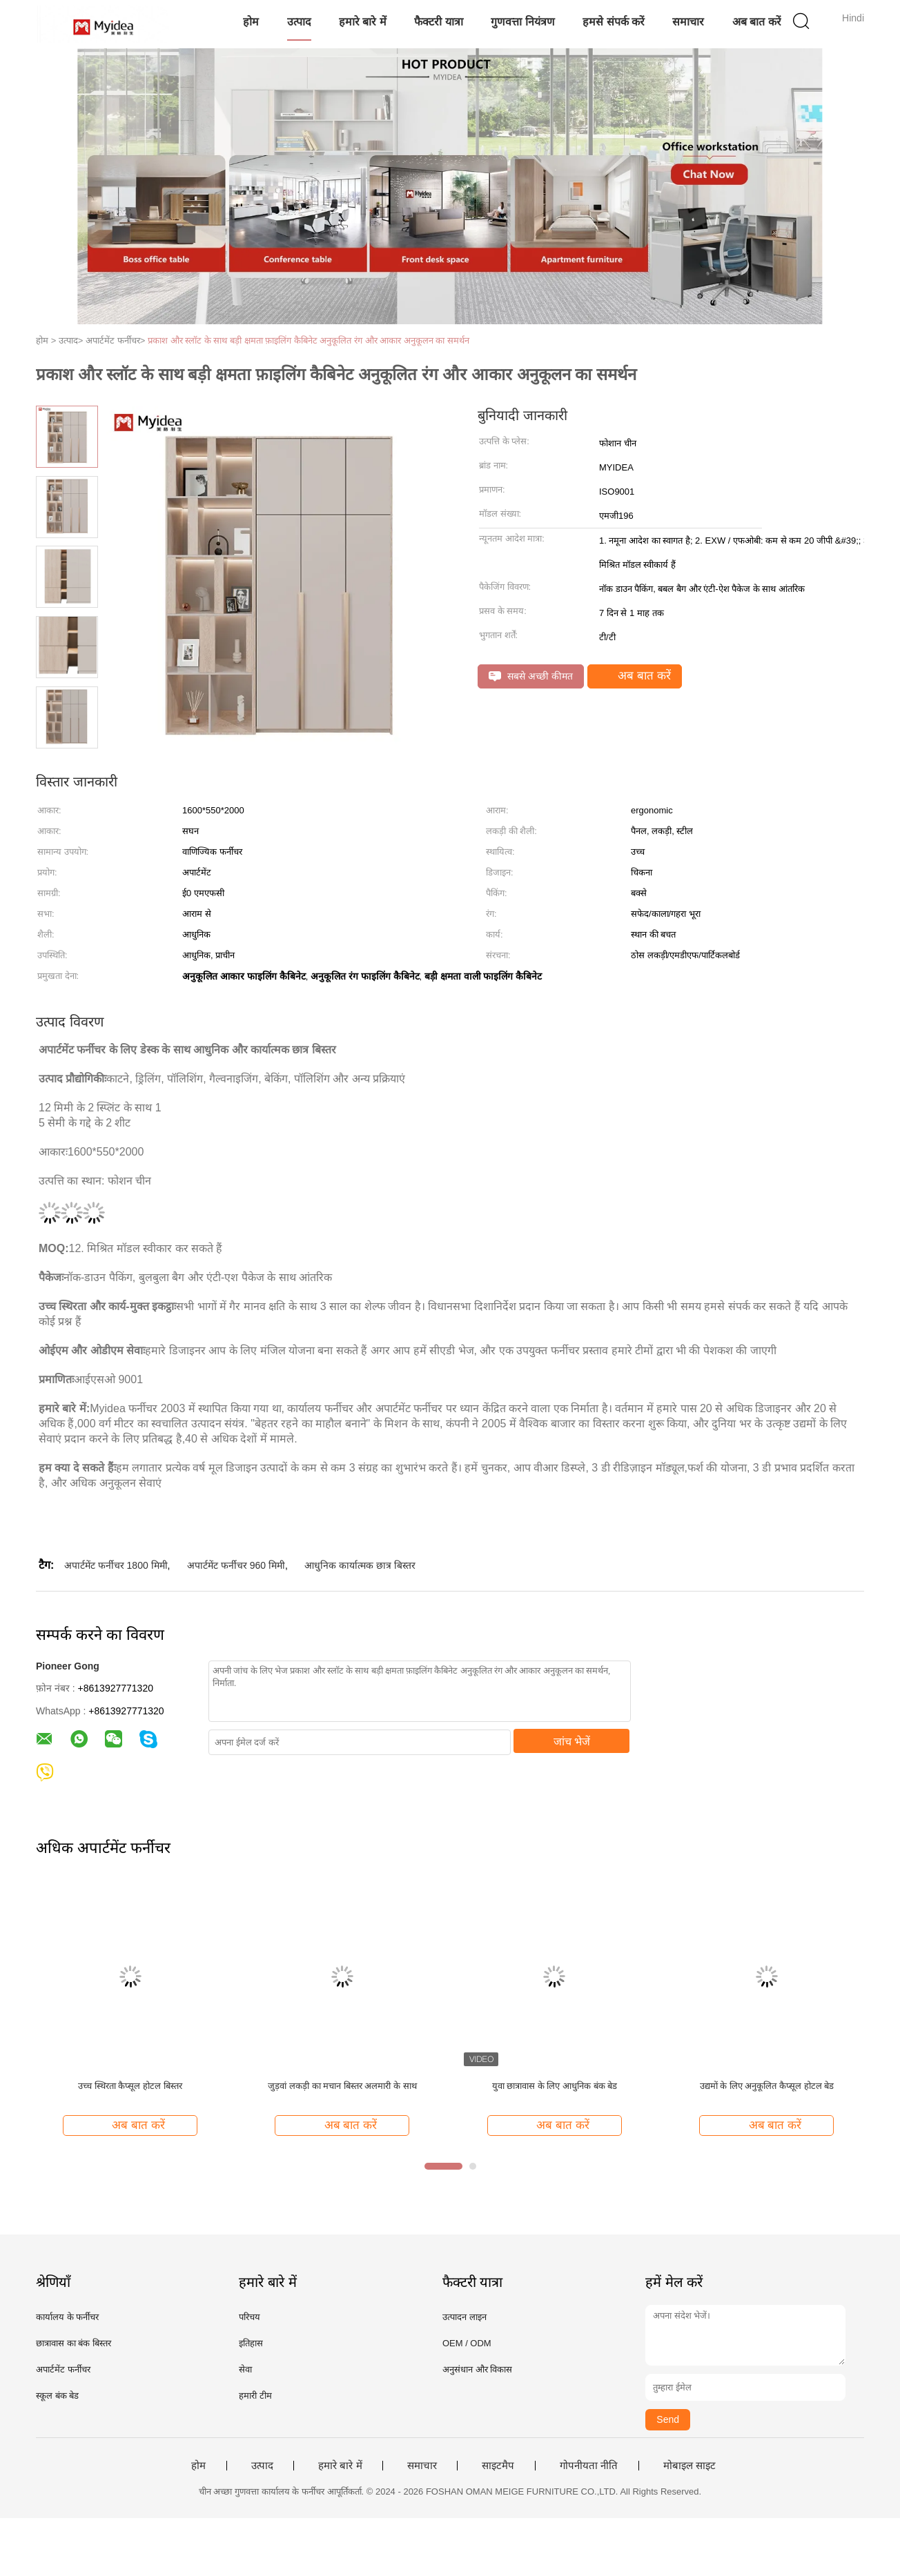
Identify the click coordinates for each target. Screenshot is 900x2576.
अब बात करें (756, 22)
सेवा (245, 2369)
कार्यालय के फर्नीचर (67, 2317)
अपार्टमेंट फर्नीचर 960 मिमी (236, 1565)
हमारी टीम (255, 2395)
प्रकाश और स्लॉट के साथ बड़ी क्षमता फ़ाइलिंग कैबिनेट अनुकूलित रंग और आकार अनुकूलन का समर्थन (308, 340)
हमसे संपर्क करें (614, 22)
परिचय (249, 2317)
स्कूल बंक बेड (57, 2395)
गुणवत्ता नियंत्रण (522, 22)
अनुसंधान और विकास (477, 2369)
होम (251, 22)
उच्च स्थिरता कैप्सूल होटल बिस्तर (130, 2086)
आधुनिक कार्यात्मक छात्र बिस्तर (359, 1565)
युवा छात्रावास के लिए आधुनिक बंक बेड (555, 2086)
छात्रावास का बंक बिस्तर (73, 2343)
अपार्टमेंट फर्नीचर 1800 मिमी (116, 1565)
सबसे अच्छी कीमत (531, 676)
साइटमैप (498, 2465)
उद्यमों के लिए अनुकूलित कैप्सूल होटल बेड (767, 2086)
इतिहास (251, 2343)
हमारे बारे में (363, 22)
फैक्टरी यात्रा (438, 22)
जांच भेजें (572, 1741)
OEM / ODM (466, 2343)
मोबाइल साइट (689, 2465)
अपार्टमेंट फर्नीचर (63, 2369)
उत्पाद (299, 22)
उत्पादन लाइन (464, 2317)
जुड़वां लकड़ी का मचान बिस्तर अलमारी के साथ (342, 2086)
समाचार (688, 22)
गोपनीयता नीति (589, 2465)
